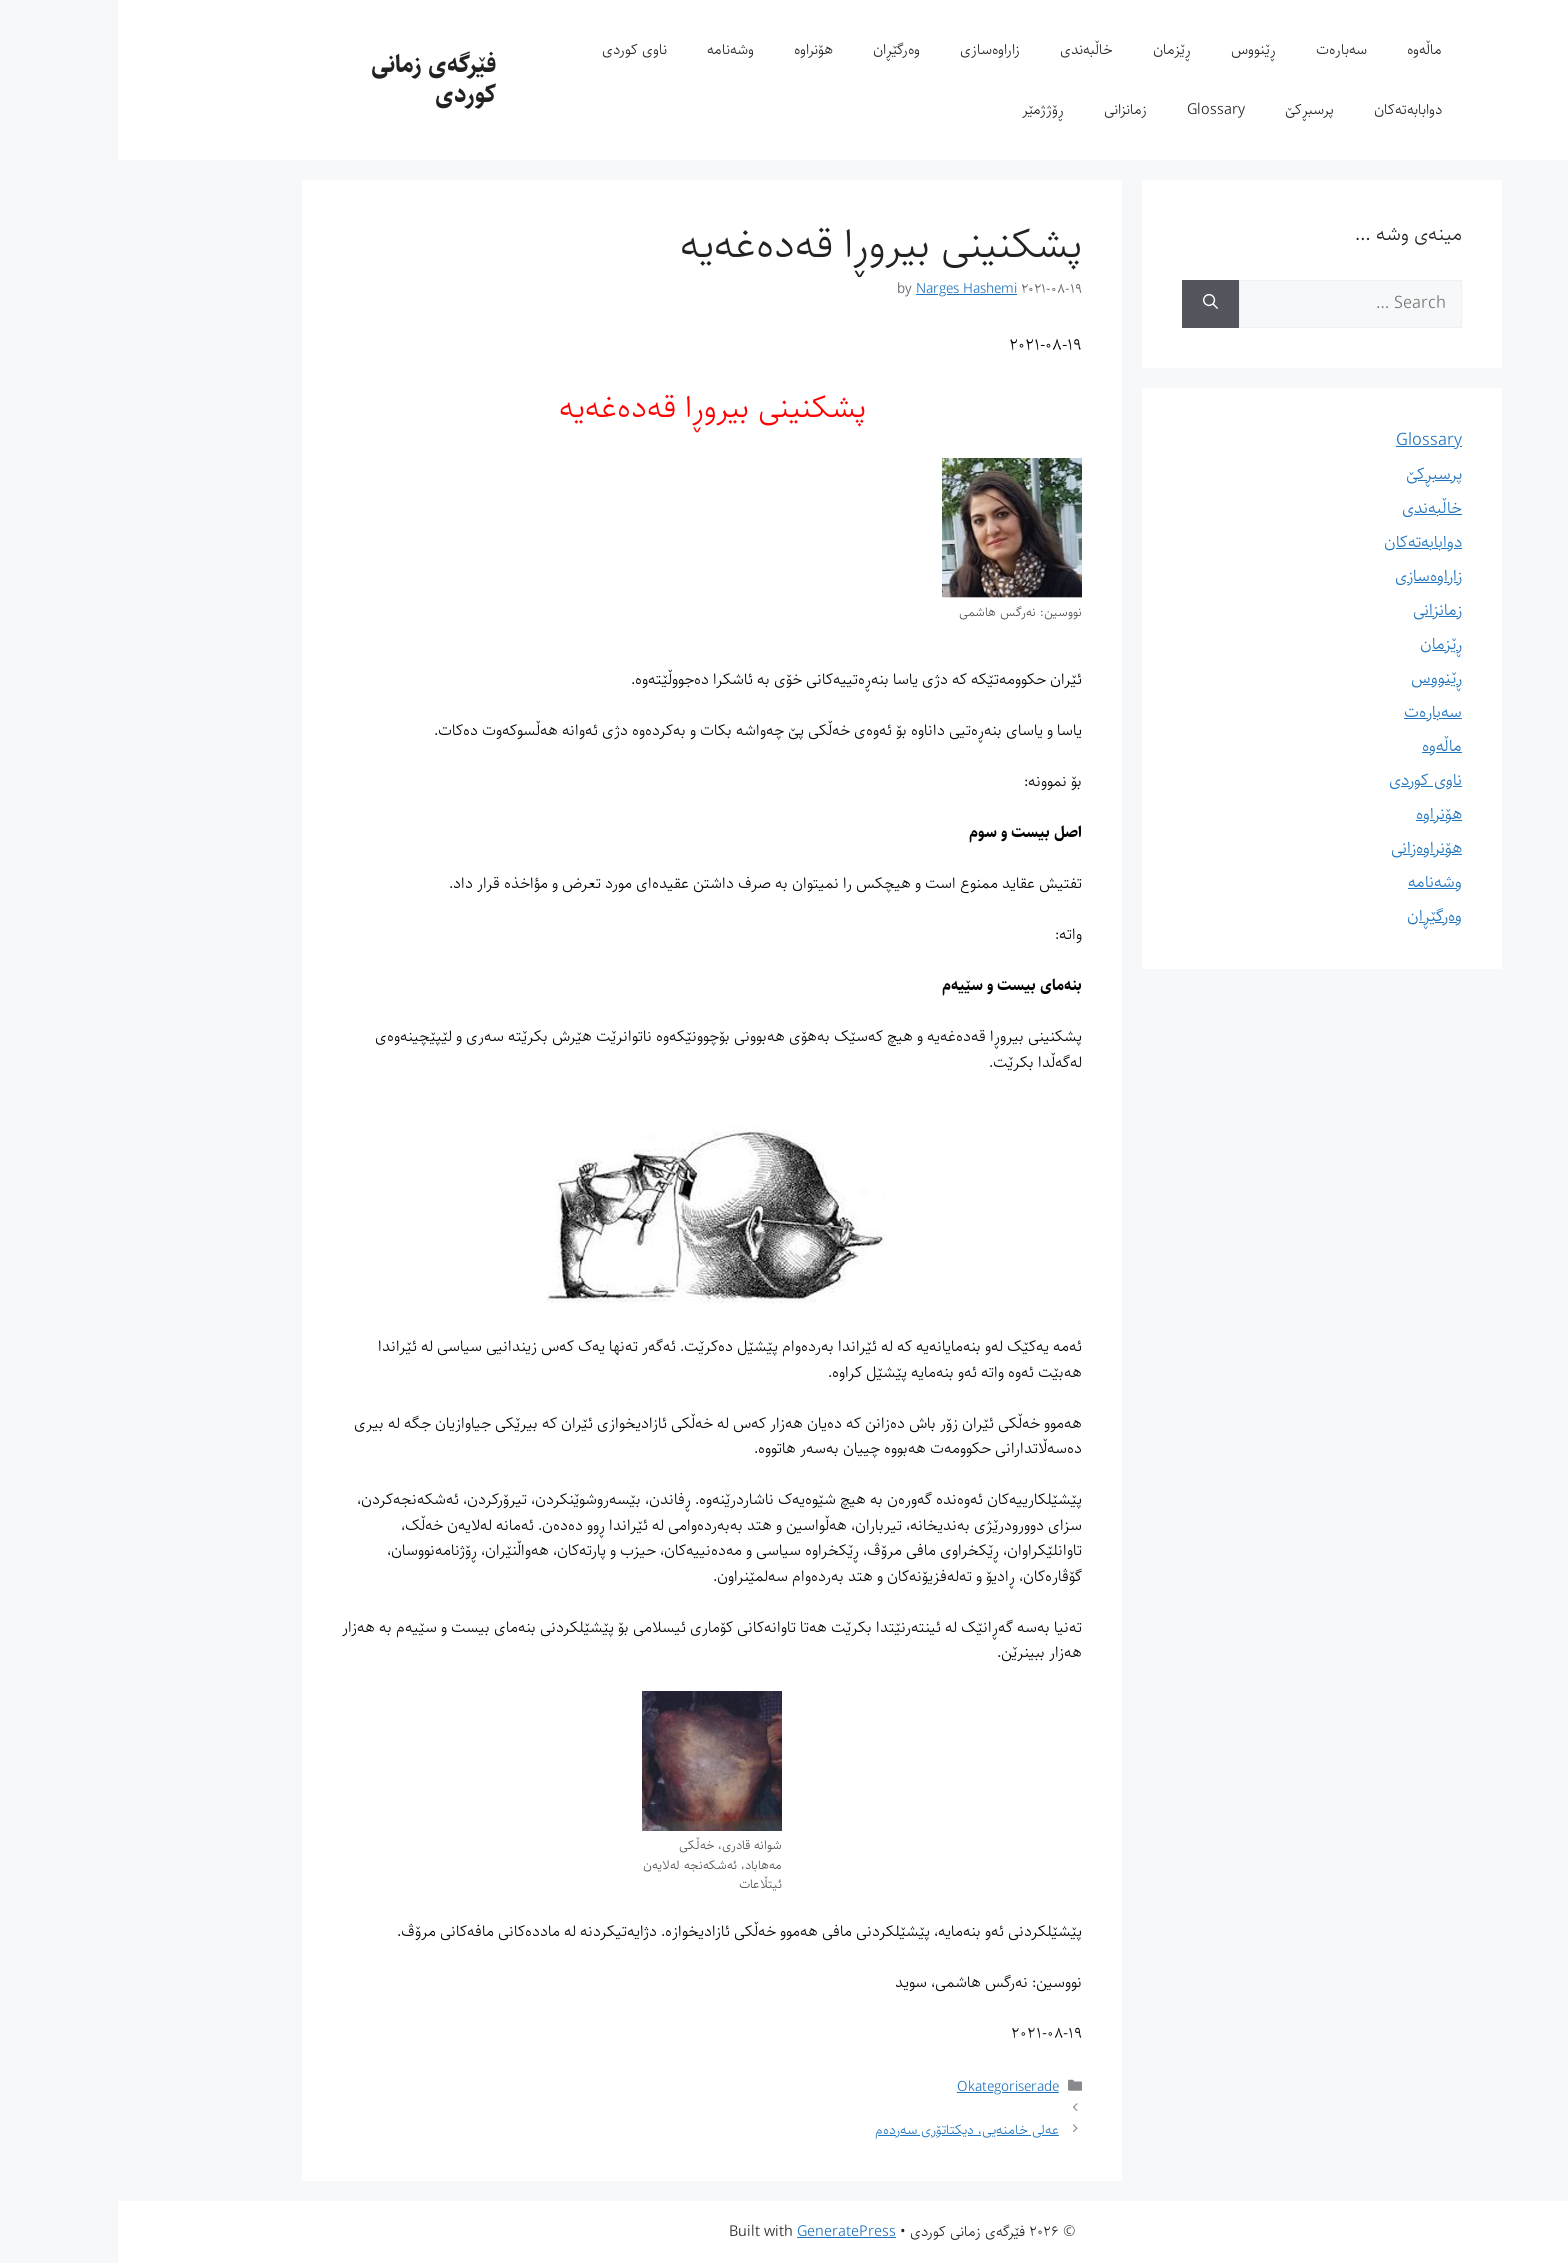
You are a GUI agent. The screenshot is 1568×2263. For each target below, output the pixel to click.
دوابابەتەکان (1290, 109)
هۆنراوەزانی (1308, 848)
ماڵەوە (1306, 49)
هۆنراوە (695, 49)
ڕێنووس (1135, 49)
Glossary (1098, 109)
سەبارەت (1223, 49)
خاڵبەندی (968, 49)
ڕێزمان (1054, 49)
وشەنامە (612, 49)
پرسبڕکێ (1191, 109)
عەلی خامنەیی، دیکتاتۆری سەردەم (849, 2129)
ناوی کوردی (516, 49)
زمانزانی (1007, 109)
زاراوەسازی (872, 49)
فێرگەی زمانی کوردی (315, 79)
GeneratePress (728, 2231)
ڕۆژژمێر (925, 109)
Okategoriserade (890, 2086)
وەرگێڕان (778, 49)
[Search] (1092, 304)
